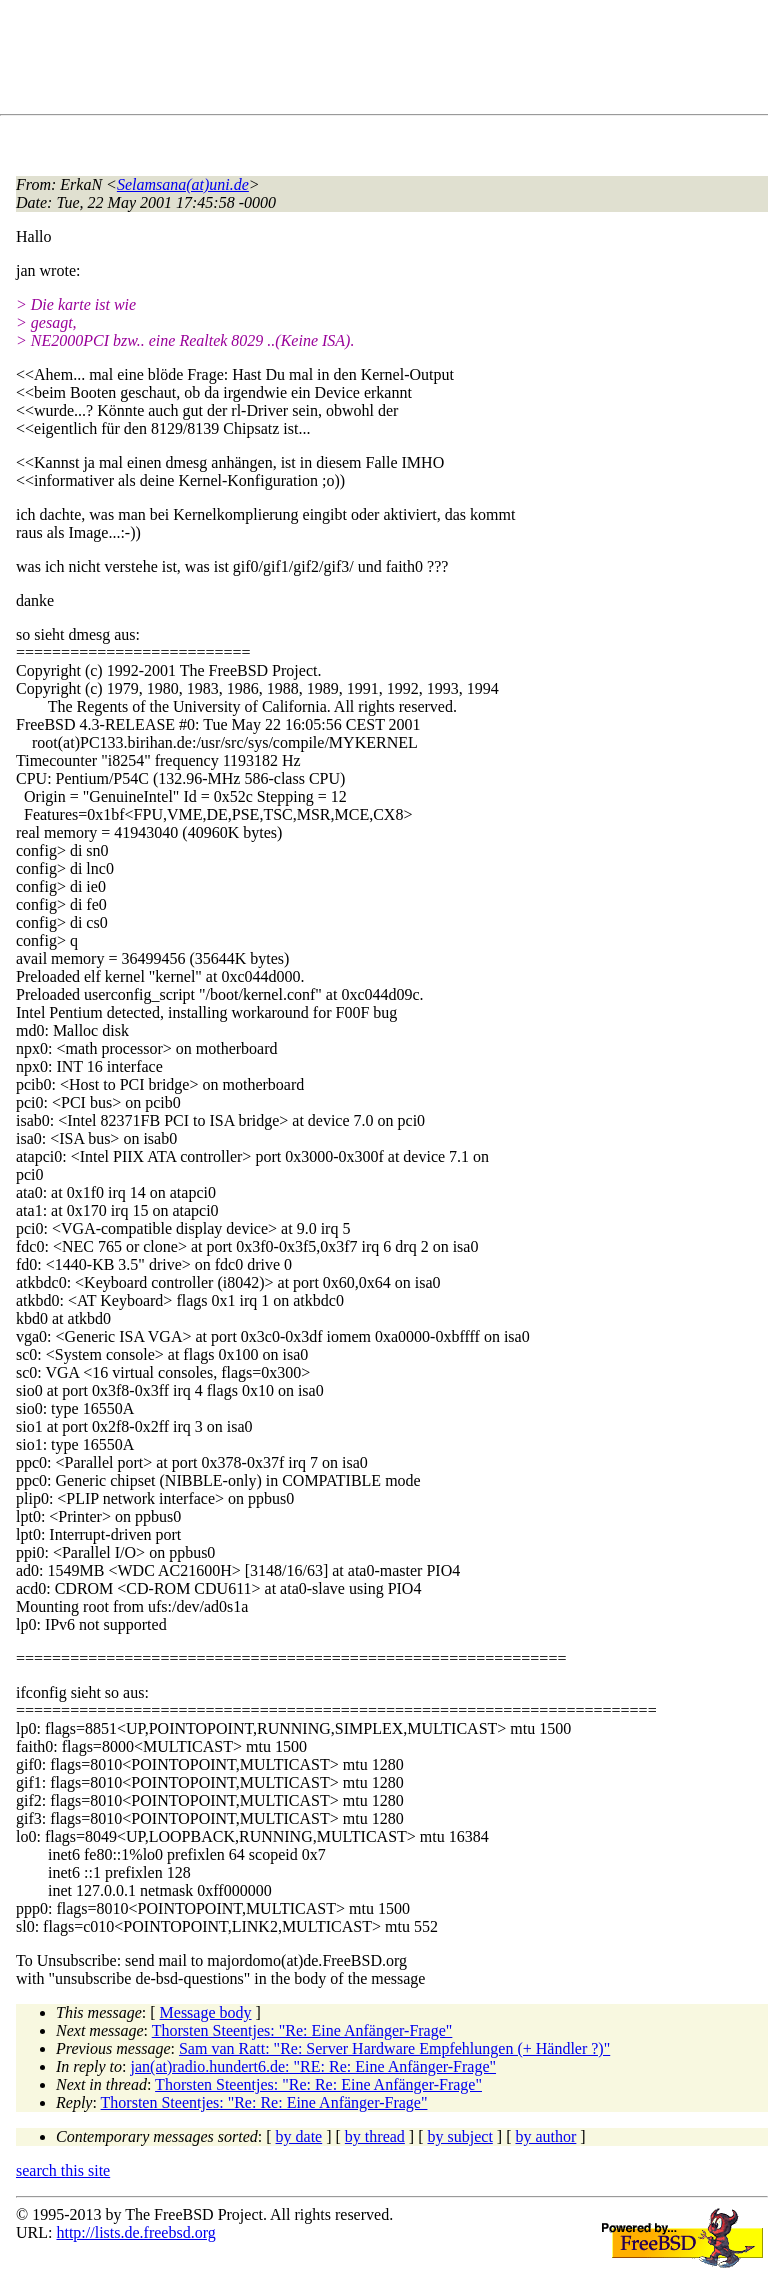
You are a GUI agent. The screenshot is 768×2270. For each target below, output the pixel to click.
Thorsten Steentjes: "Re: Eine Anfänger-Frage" (302, 2030)
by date (299, 2136)
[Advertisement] (380, 61)
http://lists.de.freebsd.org (135, 2232)
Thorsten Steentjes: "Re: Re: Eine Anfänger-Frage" (318, 2084)
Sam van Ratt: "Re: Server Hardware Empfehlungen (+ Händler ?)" (394, 2048)
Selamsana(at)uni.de (183, 184)
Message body (206, 2012)
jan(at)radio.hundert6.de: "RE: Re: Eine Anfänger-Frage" (314, 2066)
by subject (460, 2136)
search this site (63, 2170)
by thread (375, 2136)
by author (545, 2136)
